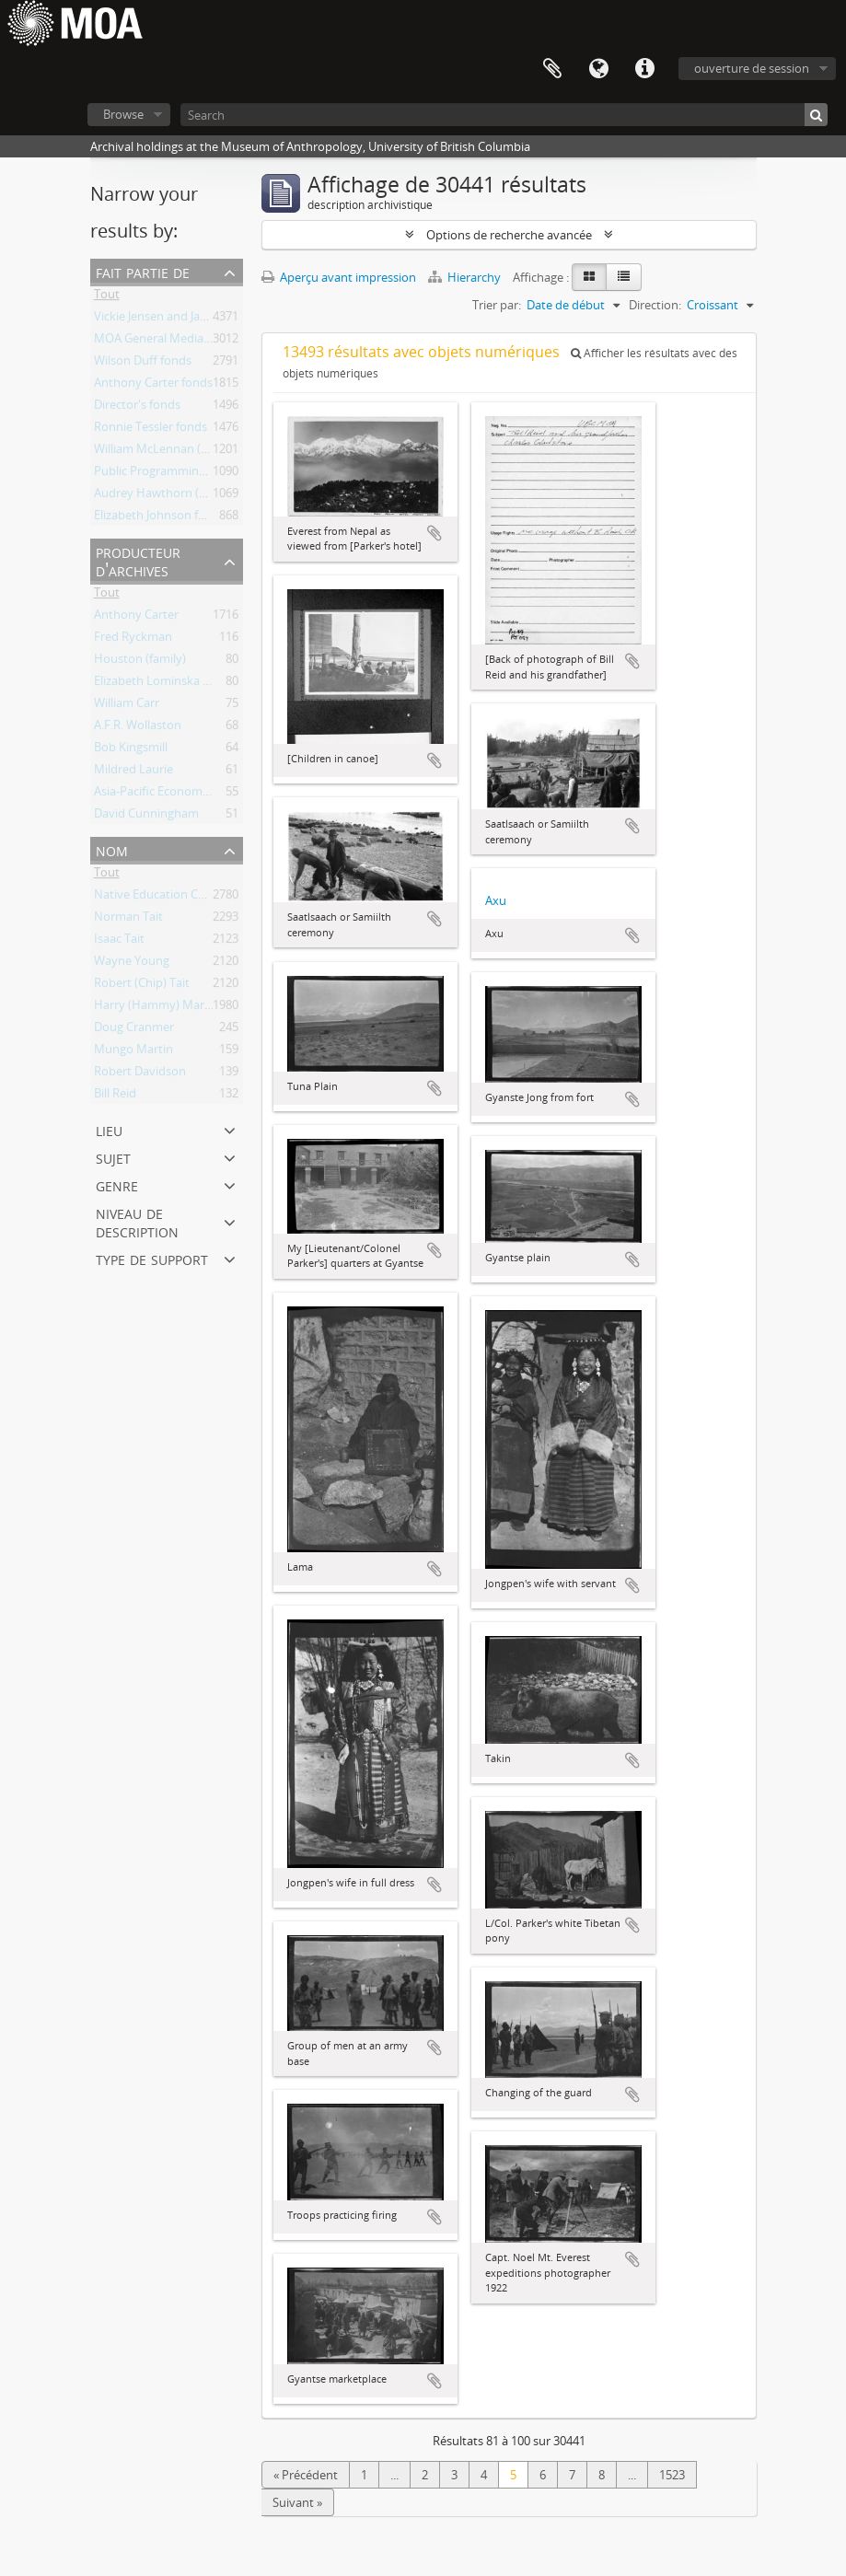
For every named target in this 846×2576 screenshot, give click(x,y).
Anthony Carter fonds (153, 385)
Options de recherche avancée (509, 234)
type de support (152, 1258)
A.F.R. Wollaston (137, 728)
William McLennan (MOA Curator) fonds (202, 452)
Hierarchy (466, 277)
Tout (107, 297)
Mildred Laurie (133, 772)
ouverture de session (751, 68)
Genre (117, 1184)
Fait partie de (143, 271)
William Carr (126, 706)
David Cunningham (146, 816)
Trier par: (496, 304)
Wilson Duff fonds (142, 363)
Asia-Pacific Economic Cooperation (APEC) (207, 794)
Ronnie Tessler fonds (150, 430)
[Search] (504, 114)
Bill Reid (115, 1096)
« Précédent (305, 2474)
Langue (598, 69)
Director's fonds (137, 408)
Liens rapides (644, 69)
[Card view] (589, 277)
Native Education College (162, 897)
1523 (672, 2474)
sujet (113, 1156)
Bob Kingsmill (131, 750)
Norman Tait (128, 919)
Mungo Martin (133, 1052)
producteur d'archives (138, 560)
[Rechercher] (816, 114)
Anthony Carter (136, 617)
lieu (109, 1129)
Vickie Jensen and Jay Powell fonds (186, 319)
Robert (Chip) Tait (142, 986)
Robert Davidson (140, 1074)
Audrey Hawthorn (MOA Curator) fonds (201, 496)
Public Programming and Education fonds (207, 474)
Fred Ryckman (133, 640)
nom (112, 849)
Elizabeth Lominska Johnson (171, 684)
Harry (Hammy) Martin (156, 1008)
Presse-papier (552, 69)
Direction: (655, 304)
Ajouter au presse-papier (434, 533)
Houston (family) (140, 662)
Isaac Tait (119, 942)
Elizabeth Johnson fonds (160, 518)
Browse (123, 114)
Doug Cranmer (134, 1030)
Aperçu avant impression (338, 277)
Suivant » (297, 2502)
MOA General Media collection (176, 341)
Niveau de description (137, 1221)
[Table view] (624, 277)
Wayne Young (131, 964)
